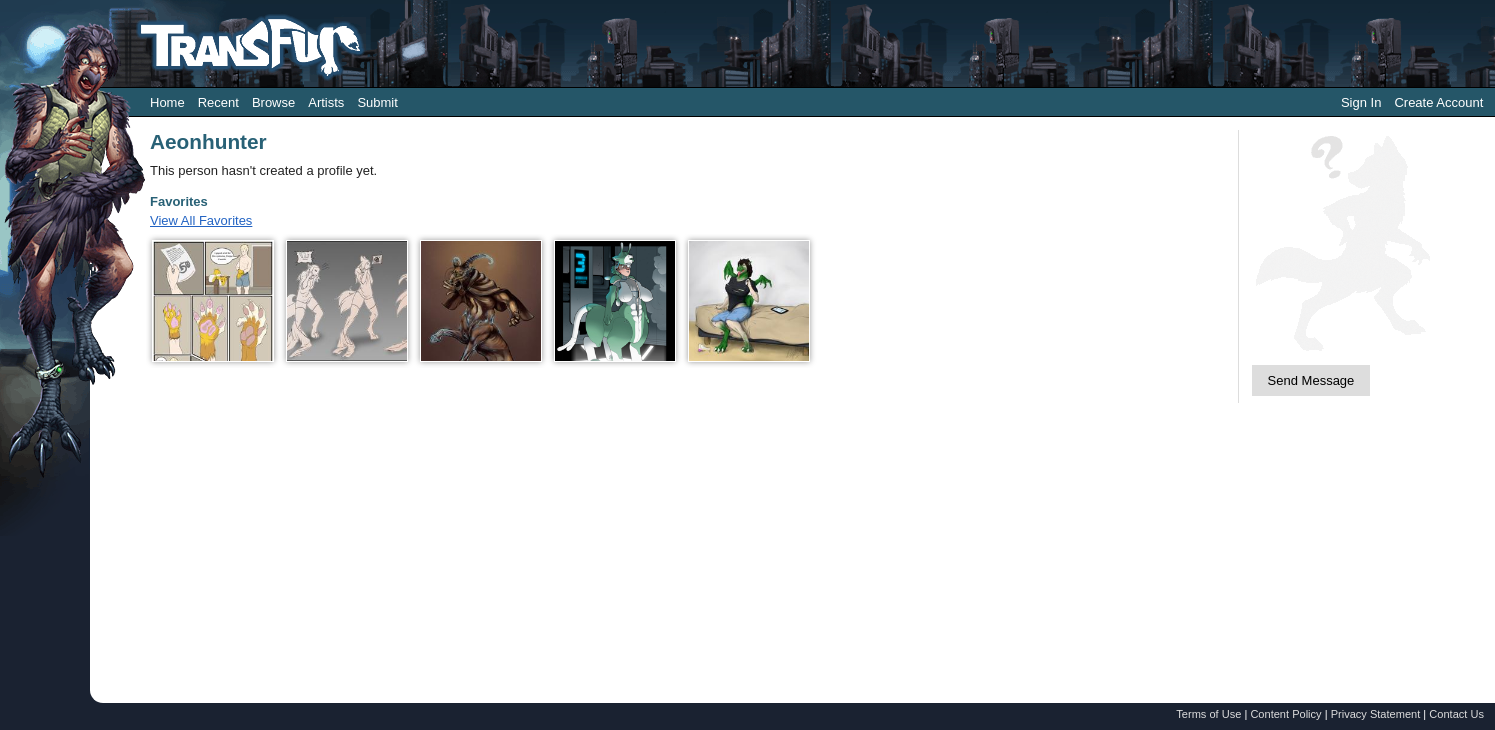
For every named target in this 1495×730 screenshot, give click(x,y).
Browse (273, 102)
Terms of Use (1208, 714)
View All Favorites (201, 220)
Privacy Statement (1376, 714)
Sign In (1361, 102)
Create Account (1438, 102)
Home (167, 102)
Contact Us (1456, 714)
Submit (377, 102)
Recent (218, 102)
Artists (326, 102)
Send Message (1311, 380)
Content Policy (1285, 714)
